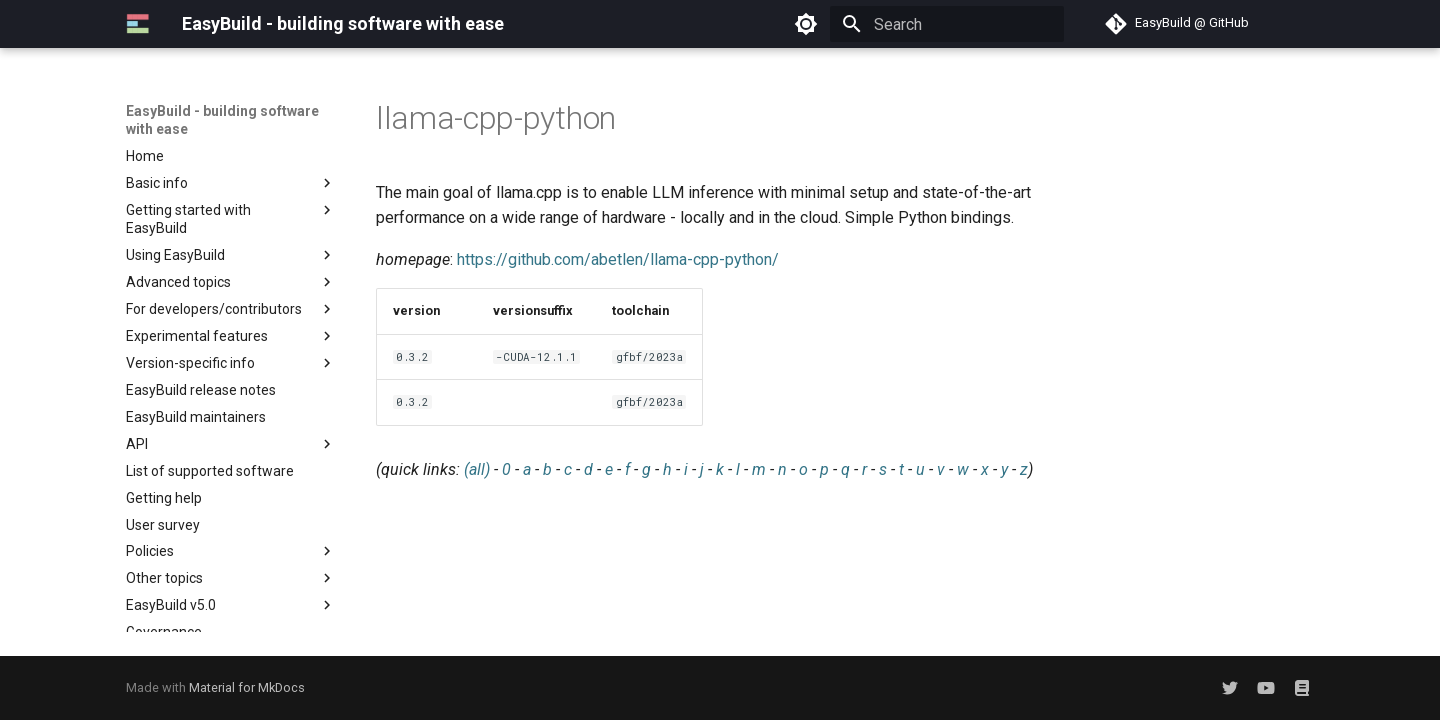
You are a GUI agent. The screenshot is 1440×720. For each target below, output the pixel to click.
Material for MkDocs (247, 687)
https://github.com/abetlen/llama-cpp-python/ (618, 259)
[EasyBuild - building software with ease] (138, 24)
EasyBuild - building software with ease (222, 120)
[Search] (947, 24)
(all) (477, 469)
